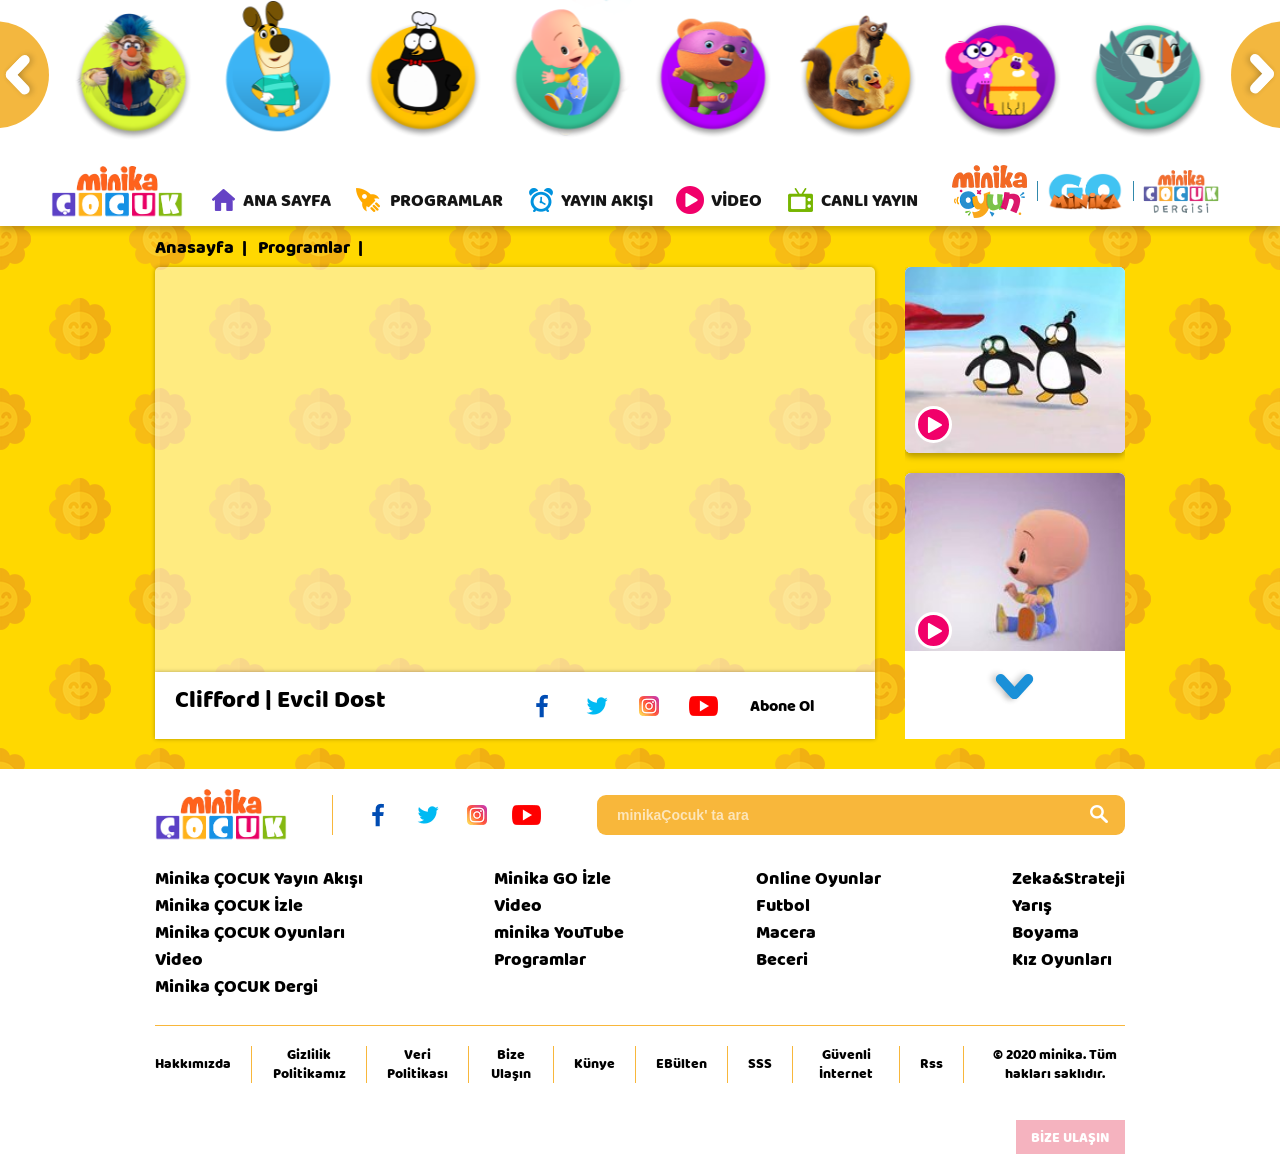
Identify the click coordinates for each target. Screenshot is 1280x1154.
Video (179, 960)
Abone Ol (797, 707)
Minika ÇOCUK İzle (229, 906)
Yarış (1032, 906)
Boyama (1045, 933)
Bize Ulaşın (511, 1065)
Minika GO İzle (552, 879)
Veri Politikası (417, 1065)
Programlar (304, 249)
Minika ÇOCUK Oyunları (250, 933)
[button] (1015, 696)
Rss (931, 1065)
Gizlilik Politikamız (309, 1065)
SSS (760, 1065)
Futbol (783, 906)
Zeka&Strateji (1068, 879)
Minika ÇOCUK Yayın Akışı (259, 879)
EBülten (681, 1065)
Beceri (782, 960)
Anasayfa (194, 249)
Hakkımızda (193, 1065)
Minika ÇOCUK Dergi (236, 987)
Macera (786, 933)
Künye (594, 1065)
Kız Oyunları (1062, 960)
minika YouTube (559, 933)
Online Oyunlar (818, 879)
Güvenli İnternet (846, 1065)
